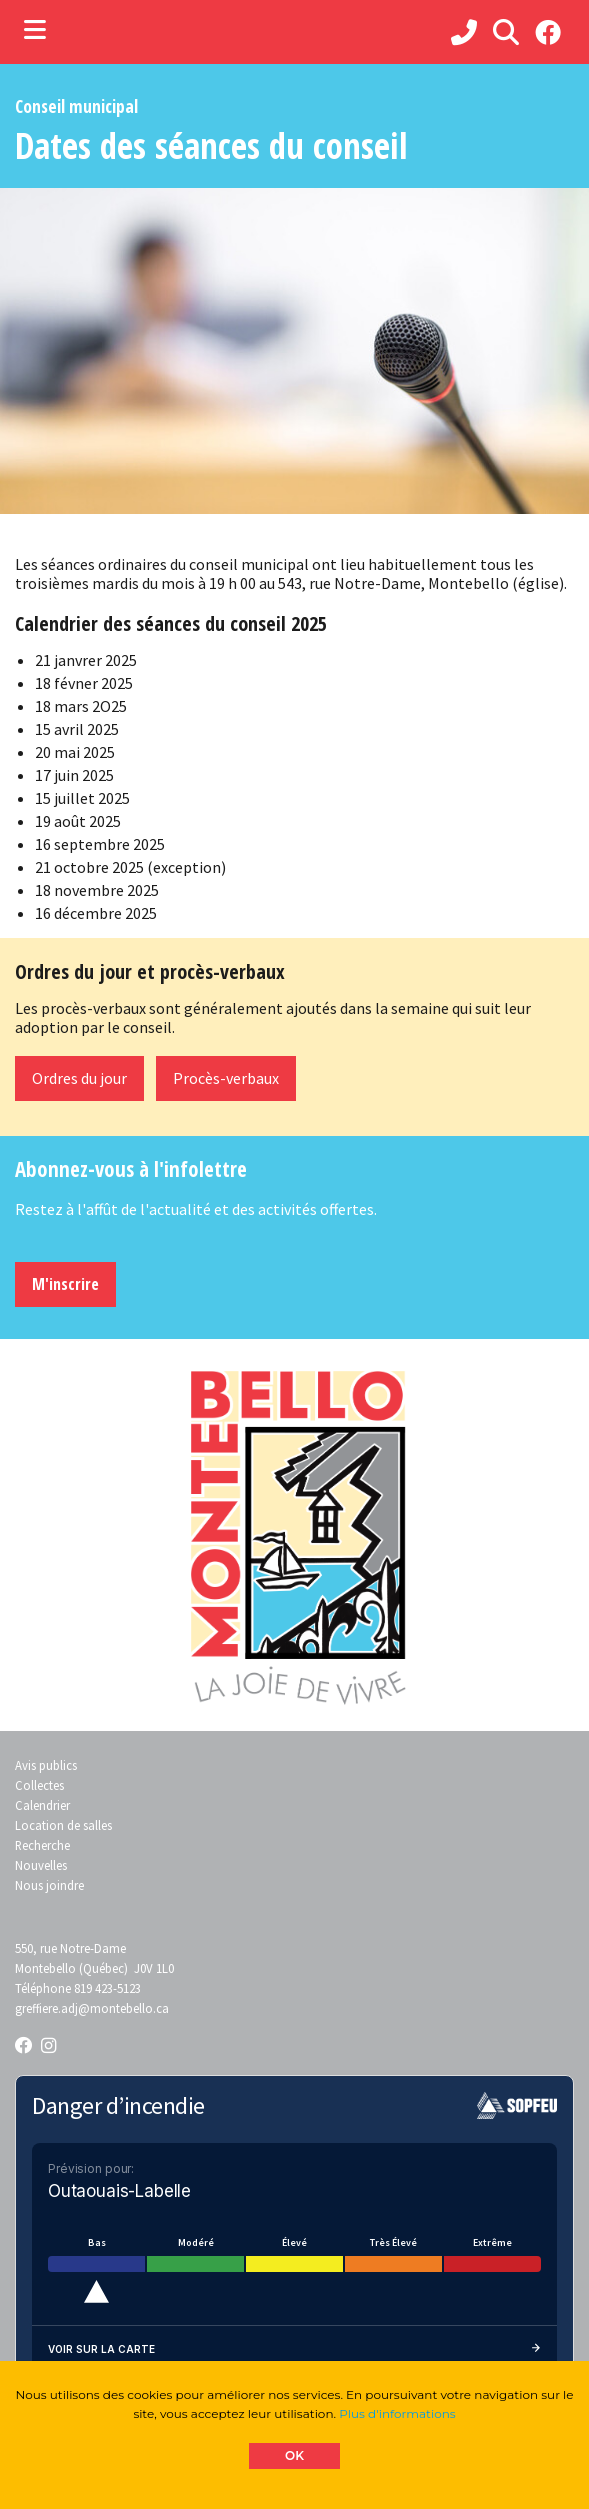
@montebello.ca (123, 2008)
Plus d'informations (397, 2413)
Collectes (39, 1785)
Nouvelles (41, 1865)
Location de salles (63, 1825)
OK (294, 2455)
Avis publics (46, 1765)
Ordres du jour (79, 1078)
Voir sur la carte (294, 2349)
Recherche (42, 1845)
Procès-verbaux (226, 1078)
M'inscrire (65, 1284)
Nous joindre (49, 1885)
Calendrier (42, 1805)
